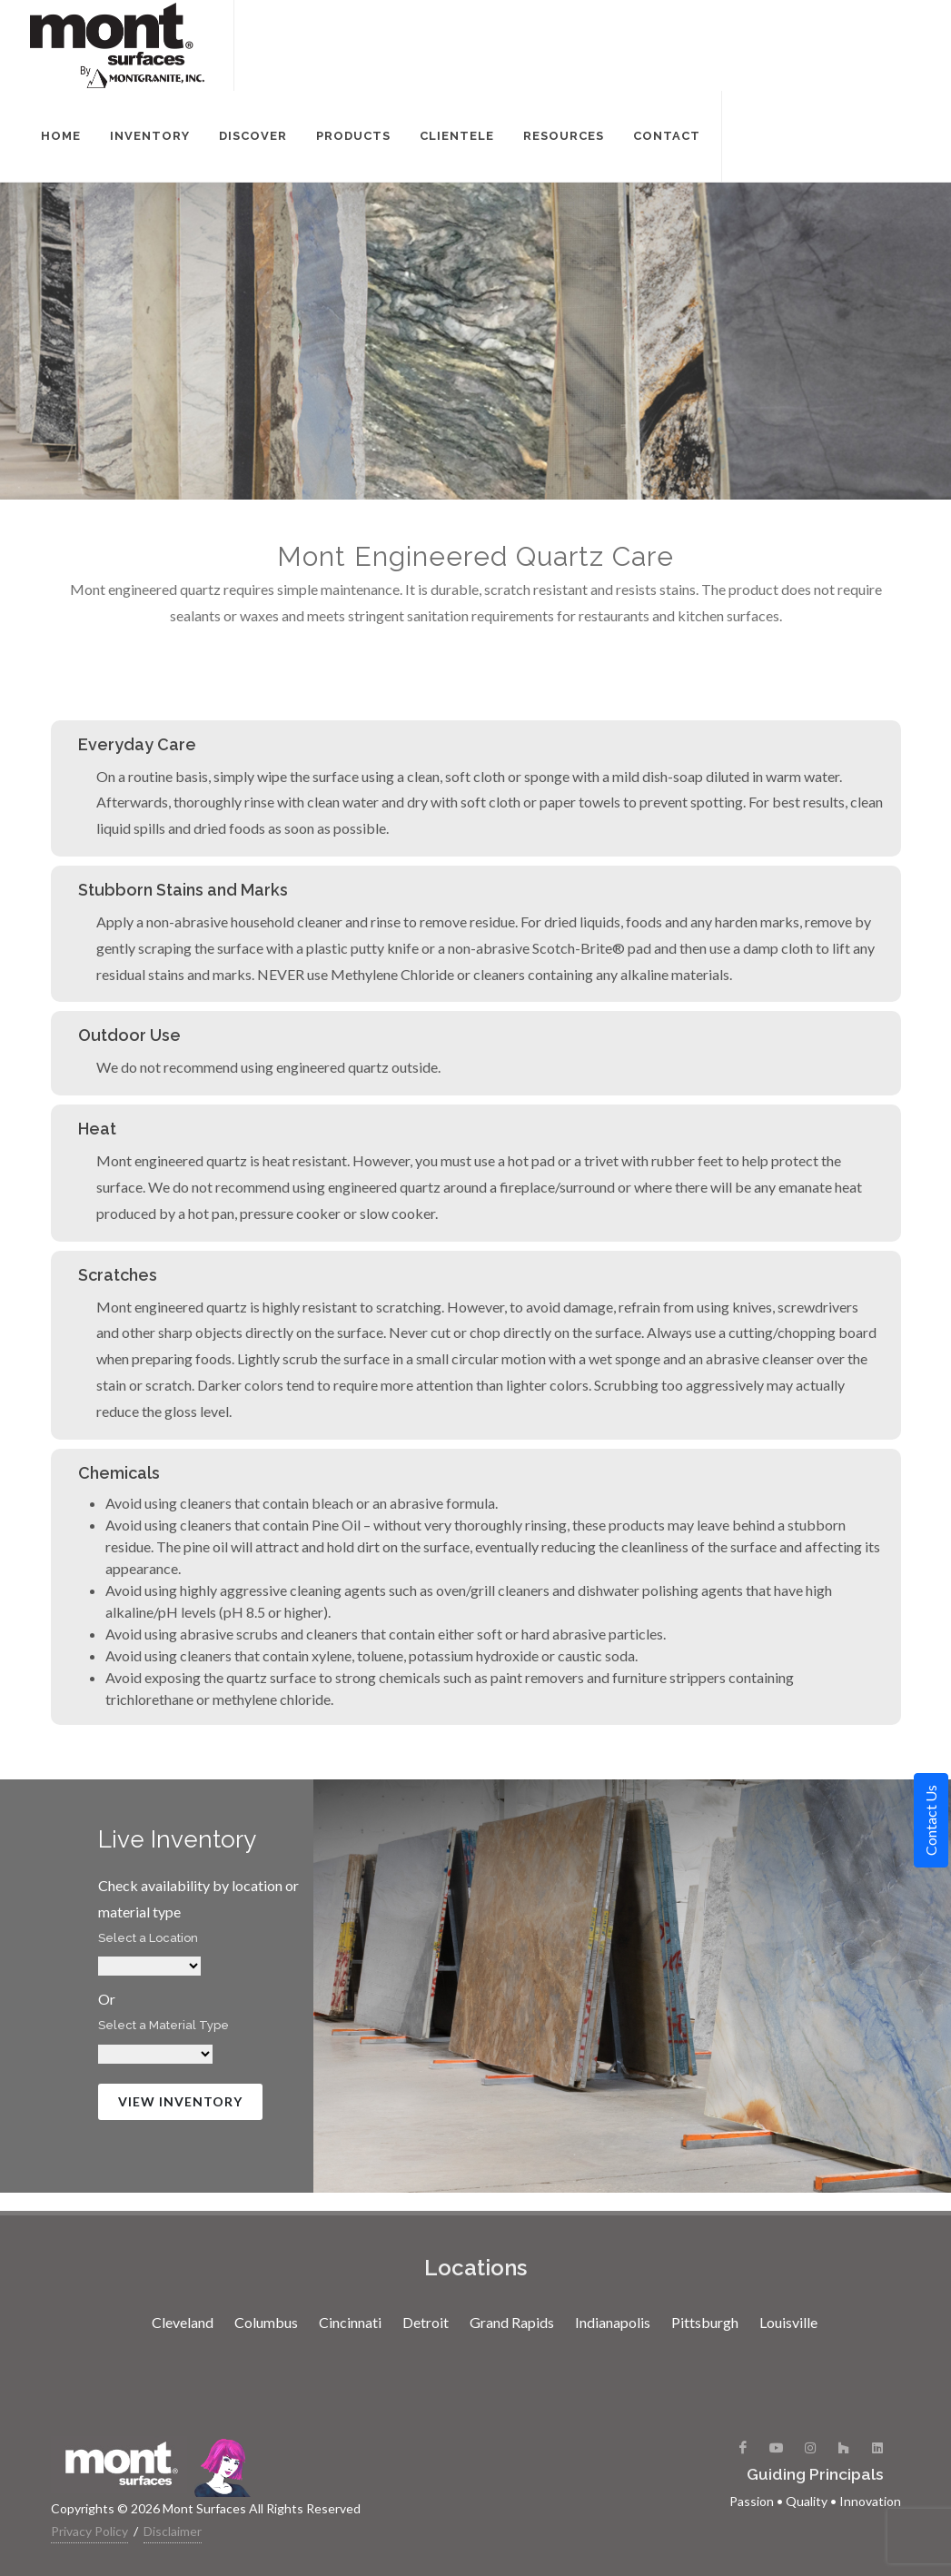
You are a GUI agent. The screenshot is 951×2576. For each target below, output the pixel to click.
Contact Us (930, 1820)
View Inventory (180, 2101)
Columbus (266, 2322)
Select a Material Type (163, 2025)
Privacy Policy (89, 2531)
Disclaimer (173, 2531)
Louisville (788, 2322)
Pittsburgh (704, 2322)
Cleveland (182, 2322)
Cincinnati (350, 2322)
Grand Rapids (512, 2322)
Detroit (425, 2322)
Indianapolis (612, 2322)
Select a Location (148, 1938)
